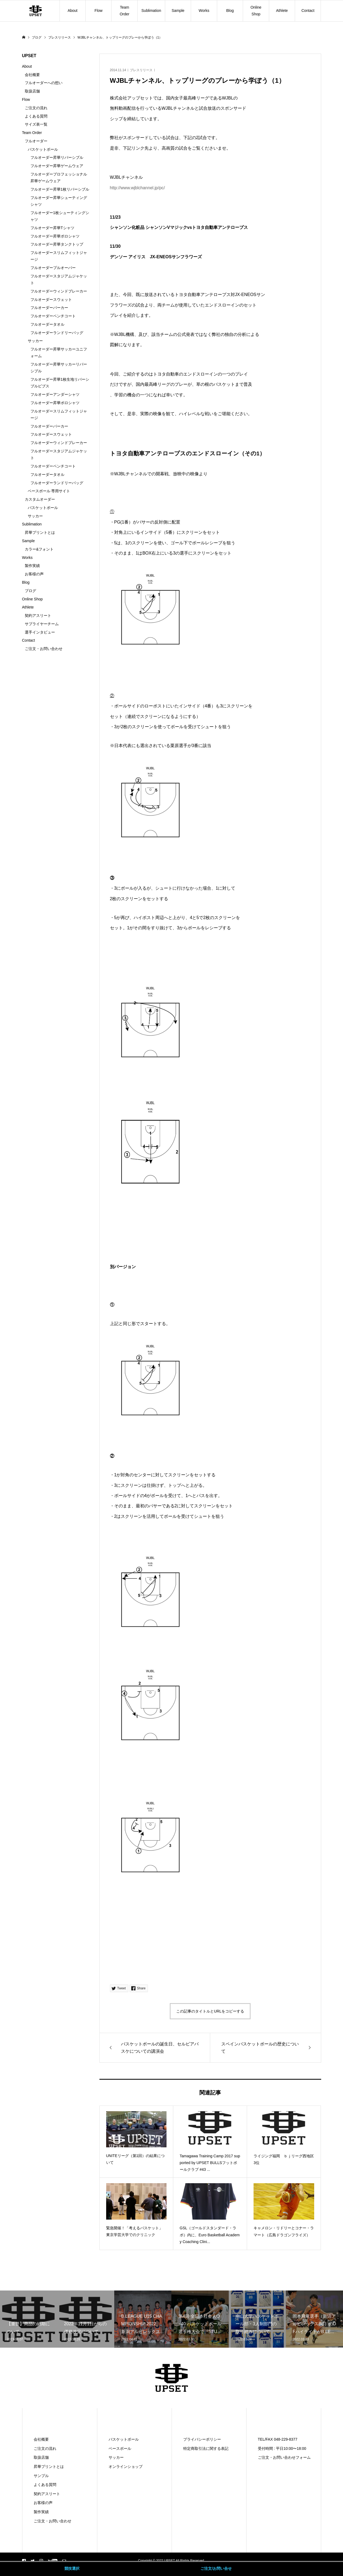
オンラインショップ (126, 2466)
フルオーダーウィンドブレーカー (58, 291)
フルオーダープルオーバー (53, 268)
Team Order (124, 10)
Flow (99, 10)
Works (204, 10)
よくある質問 (36, 116)
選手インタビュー (40, 632)
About (73, 10)
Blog (230, 10)
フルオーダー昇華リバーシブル (56, 157)
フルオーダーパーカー (49, 307)
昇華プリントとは (40, 532)
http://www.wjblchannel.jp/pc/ (137, 187)
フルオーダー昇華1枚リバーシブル (59, 189)
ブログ (30, 591)
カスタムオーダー (40, 499)
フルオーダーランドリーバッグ (56, 333)
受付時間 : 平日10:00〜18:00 (282, 2448)
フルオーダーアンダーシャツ (54, 394)
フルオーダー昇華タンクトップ (56, 244)
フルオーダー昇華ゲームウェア (56, 166)
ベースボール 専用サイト (49, 491)
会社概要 (32, 75)
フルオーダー (36, 141)
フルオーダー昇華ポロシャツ (54, 236)
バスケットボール (43, 149)
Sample (178, 10)
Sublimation (151, 10)
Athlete (282, 10)
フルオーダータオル (47, 324)
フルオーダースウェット (51, 299)
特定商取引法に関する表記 (205, 2448)
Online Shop (256, 10)
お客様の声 (34, 574)
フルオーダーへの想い (44, 83)
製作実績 (32, 565)
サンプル (41, 2476)
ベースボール (120, 2448)
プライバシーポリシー (202, 2439)
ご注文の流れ (36, 108)
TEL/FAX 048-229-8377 (277, 2439)
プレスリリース (141, 70)
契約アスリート (38, 615)
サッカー (35, 341)
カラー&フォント (39, 549)
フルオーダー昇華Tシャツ (52, 228)
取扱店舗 (32, 91)
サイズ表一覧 (36, 124)
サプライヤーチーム (42, 624)
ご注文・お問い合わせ (44, 648)
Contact (308, 10)
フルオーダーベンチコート (53, 316)
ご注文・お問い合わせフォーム (284, 2457)
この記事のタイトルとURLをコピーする (210, 2011)
